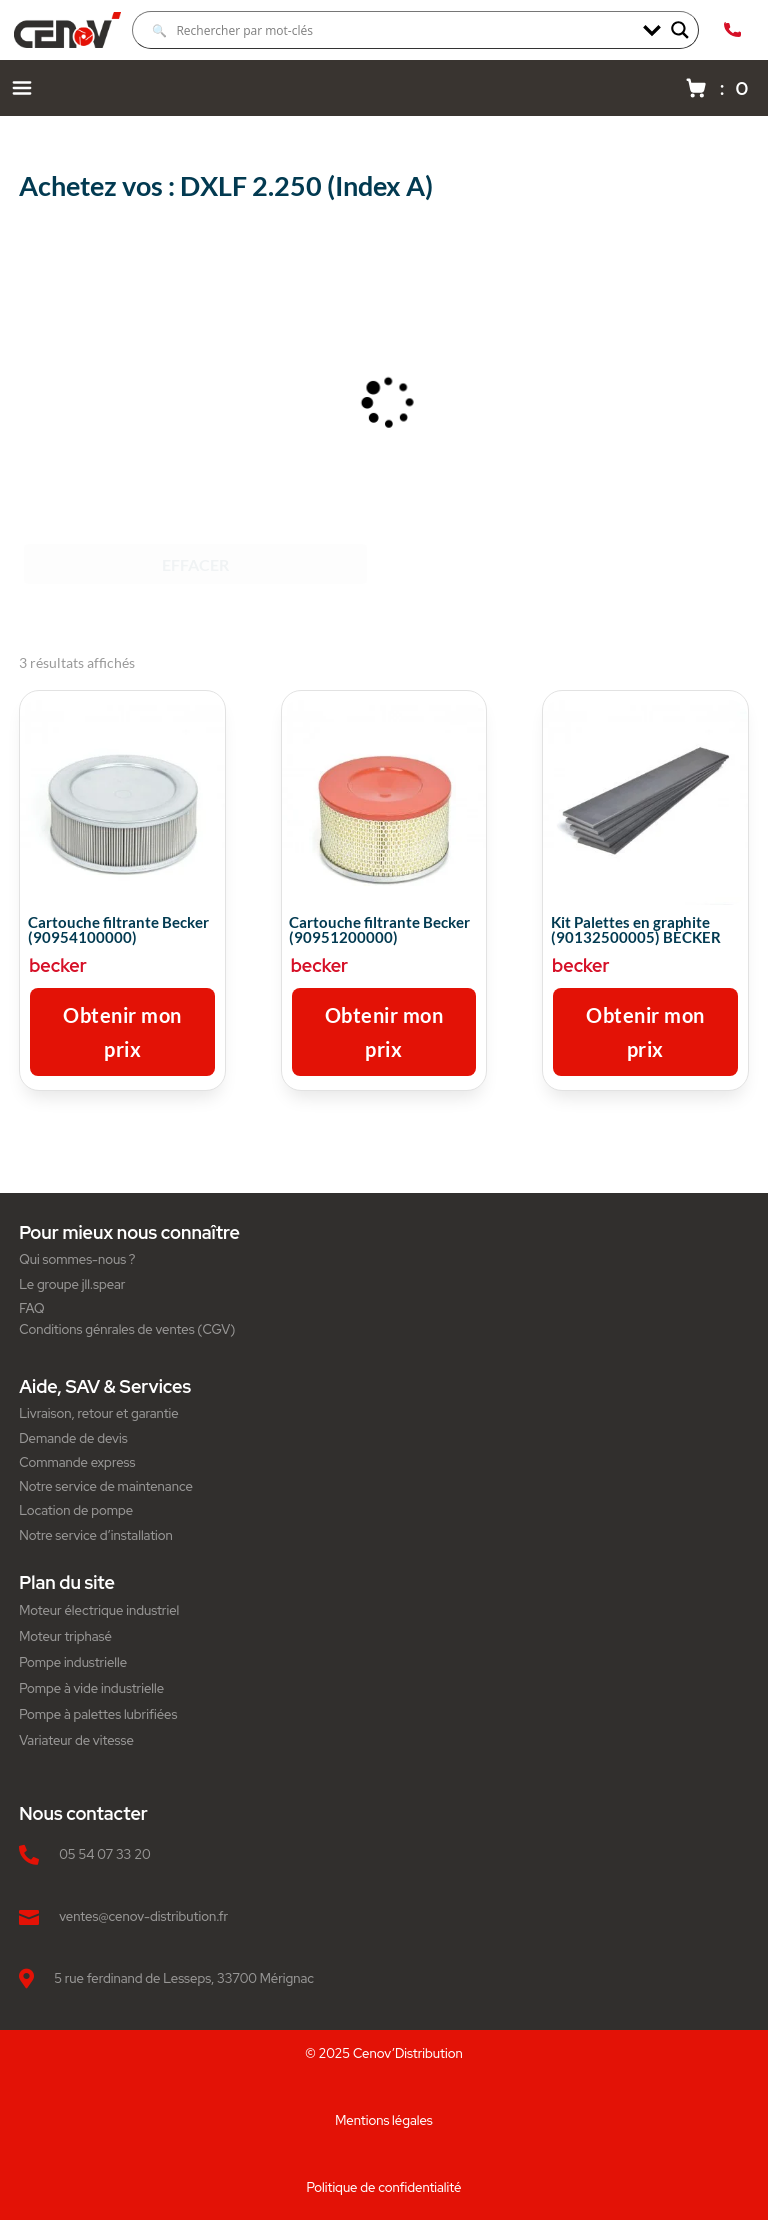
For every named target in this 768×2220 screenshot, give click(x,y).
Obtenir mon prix (122, 1032)
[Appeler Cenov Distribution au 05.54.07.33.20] (732, 30)
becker (57, 965)
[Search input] (392, 30)
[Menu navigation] (22, 88)
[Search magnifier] (680, 30)
